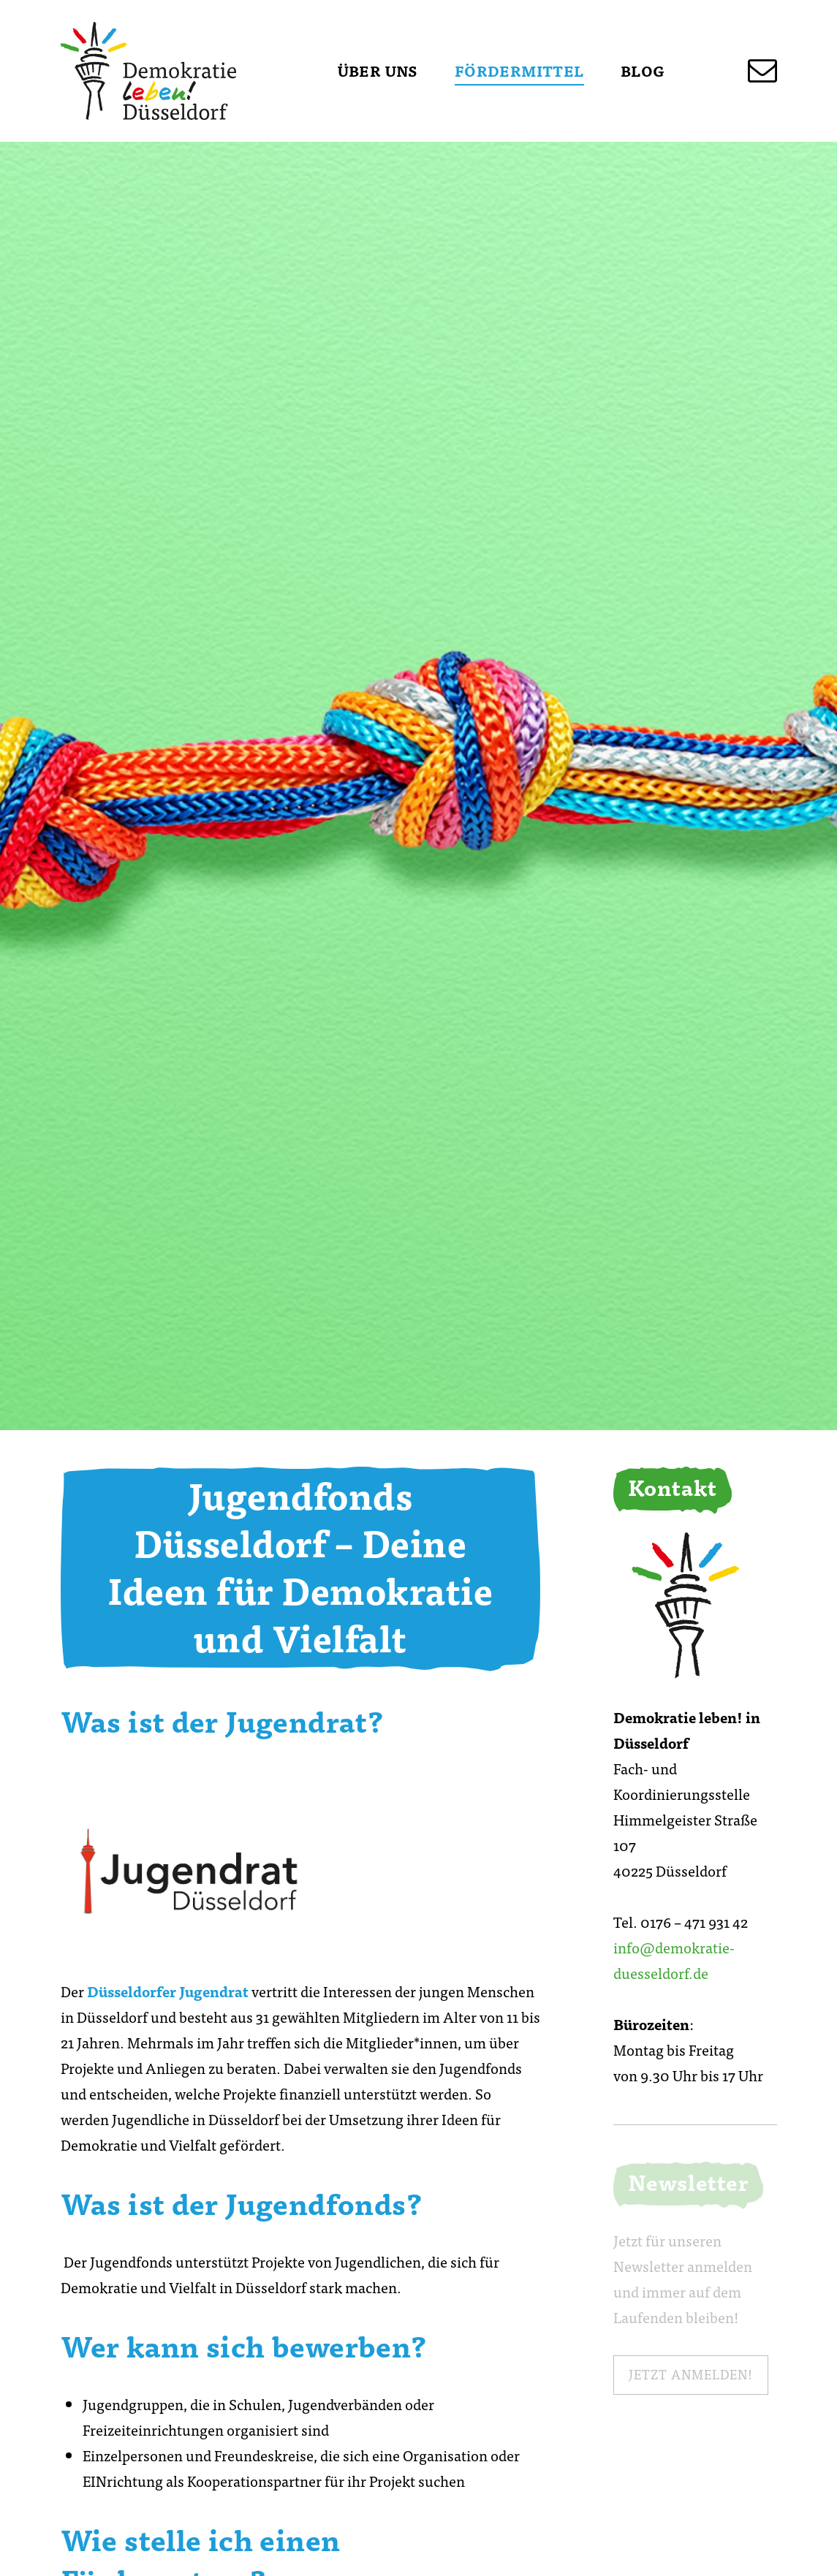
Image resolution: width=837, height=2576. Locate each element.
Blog (643, 70)
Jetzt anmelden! (691, 2374)
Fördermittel (519, 70)
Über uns (377, 70)
